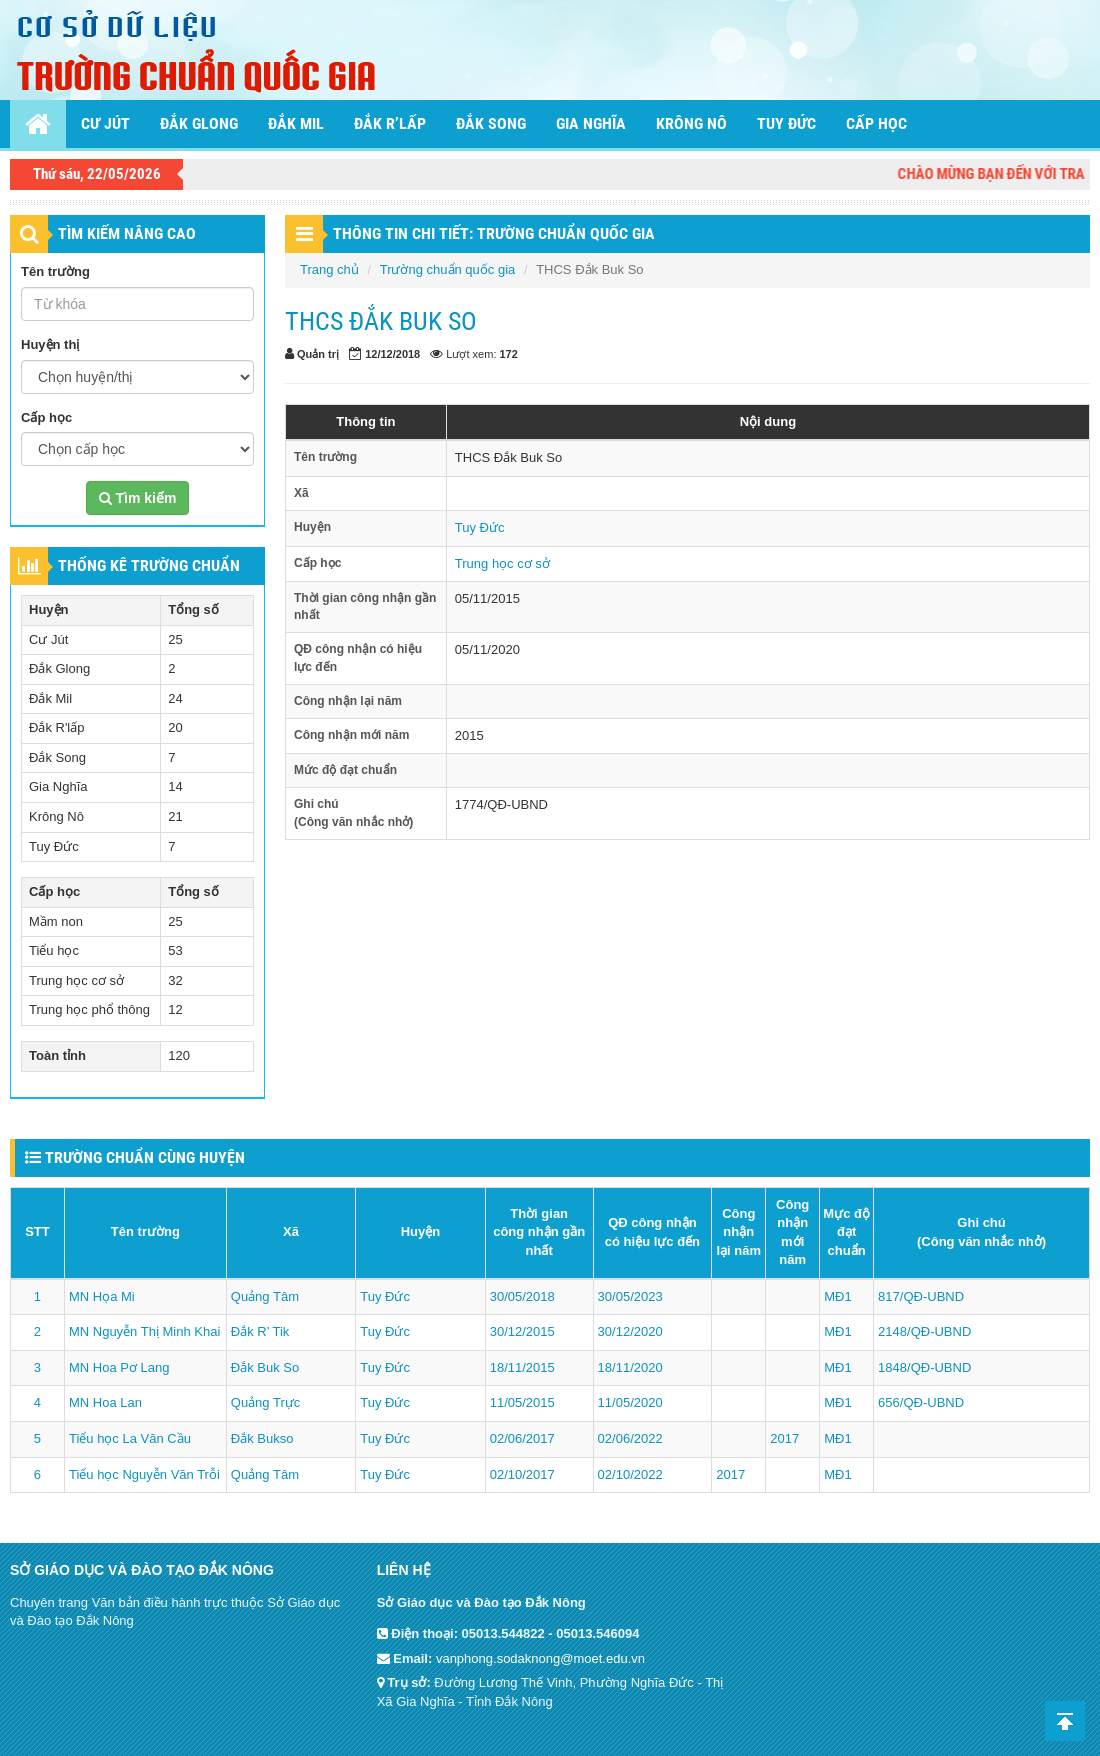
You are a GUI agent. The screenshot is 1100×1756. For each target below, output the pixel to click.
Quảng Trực (265, 1402)
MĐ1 (837, 1296)
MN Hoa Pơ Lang (119, 1367)
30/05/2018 (522, 1296)
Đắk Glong (199, 123)
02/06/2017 (522, 1438)
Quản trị (318, 354)
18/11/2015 (522, 1367)
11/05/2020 (630, 1402)
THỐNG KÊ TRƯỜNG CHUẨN (149, 565)
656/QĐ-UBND (921, 1402)
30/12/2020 (630, 1331)
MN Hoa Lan (105, 1402)
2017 (784, 1438)
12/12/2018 (392, 354)
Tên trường (55, 271)
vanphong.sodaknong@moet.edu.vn (540, 1658)
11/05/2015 (522, 1402)
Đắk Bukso (262, 1438)
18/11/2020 (630, 1367)
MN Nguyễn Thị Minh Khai (144, 1331)
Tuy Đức (786, 123)
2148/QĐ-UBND (924, 1331)
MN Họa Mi (102, 1296)
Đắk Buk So (265, 1367)
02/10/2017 (522, 1474)
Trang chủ (329, 269)
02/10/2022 (630, 1474)
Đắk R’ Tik (260, 1331)
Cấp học (876, 123)
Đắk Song (491, 123)
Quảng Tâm (265, 1296)
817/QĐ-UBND (921, 1296)
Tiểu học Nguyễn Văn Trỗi (144, 1474)
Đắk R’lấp (390, 123)
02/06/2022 (630, 1438)
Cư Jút (105, 123)
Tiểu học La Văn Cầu (130, 1438)
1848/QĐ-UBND (924, 1367)
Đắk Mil (296, 123)
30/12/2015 (522, 1331)
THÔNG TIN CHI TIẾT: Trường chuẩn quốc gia (494, 233)
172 (509, 354)
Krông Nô (691, 123)
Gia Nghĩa (591, 123)
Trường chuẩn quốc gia (448, 269)
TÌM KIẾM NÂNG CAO (127, 233)
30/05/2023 (630, 1296)
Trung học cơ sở (502, 563)
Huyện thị (50, 344)
